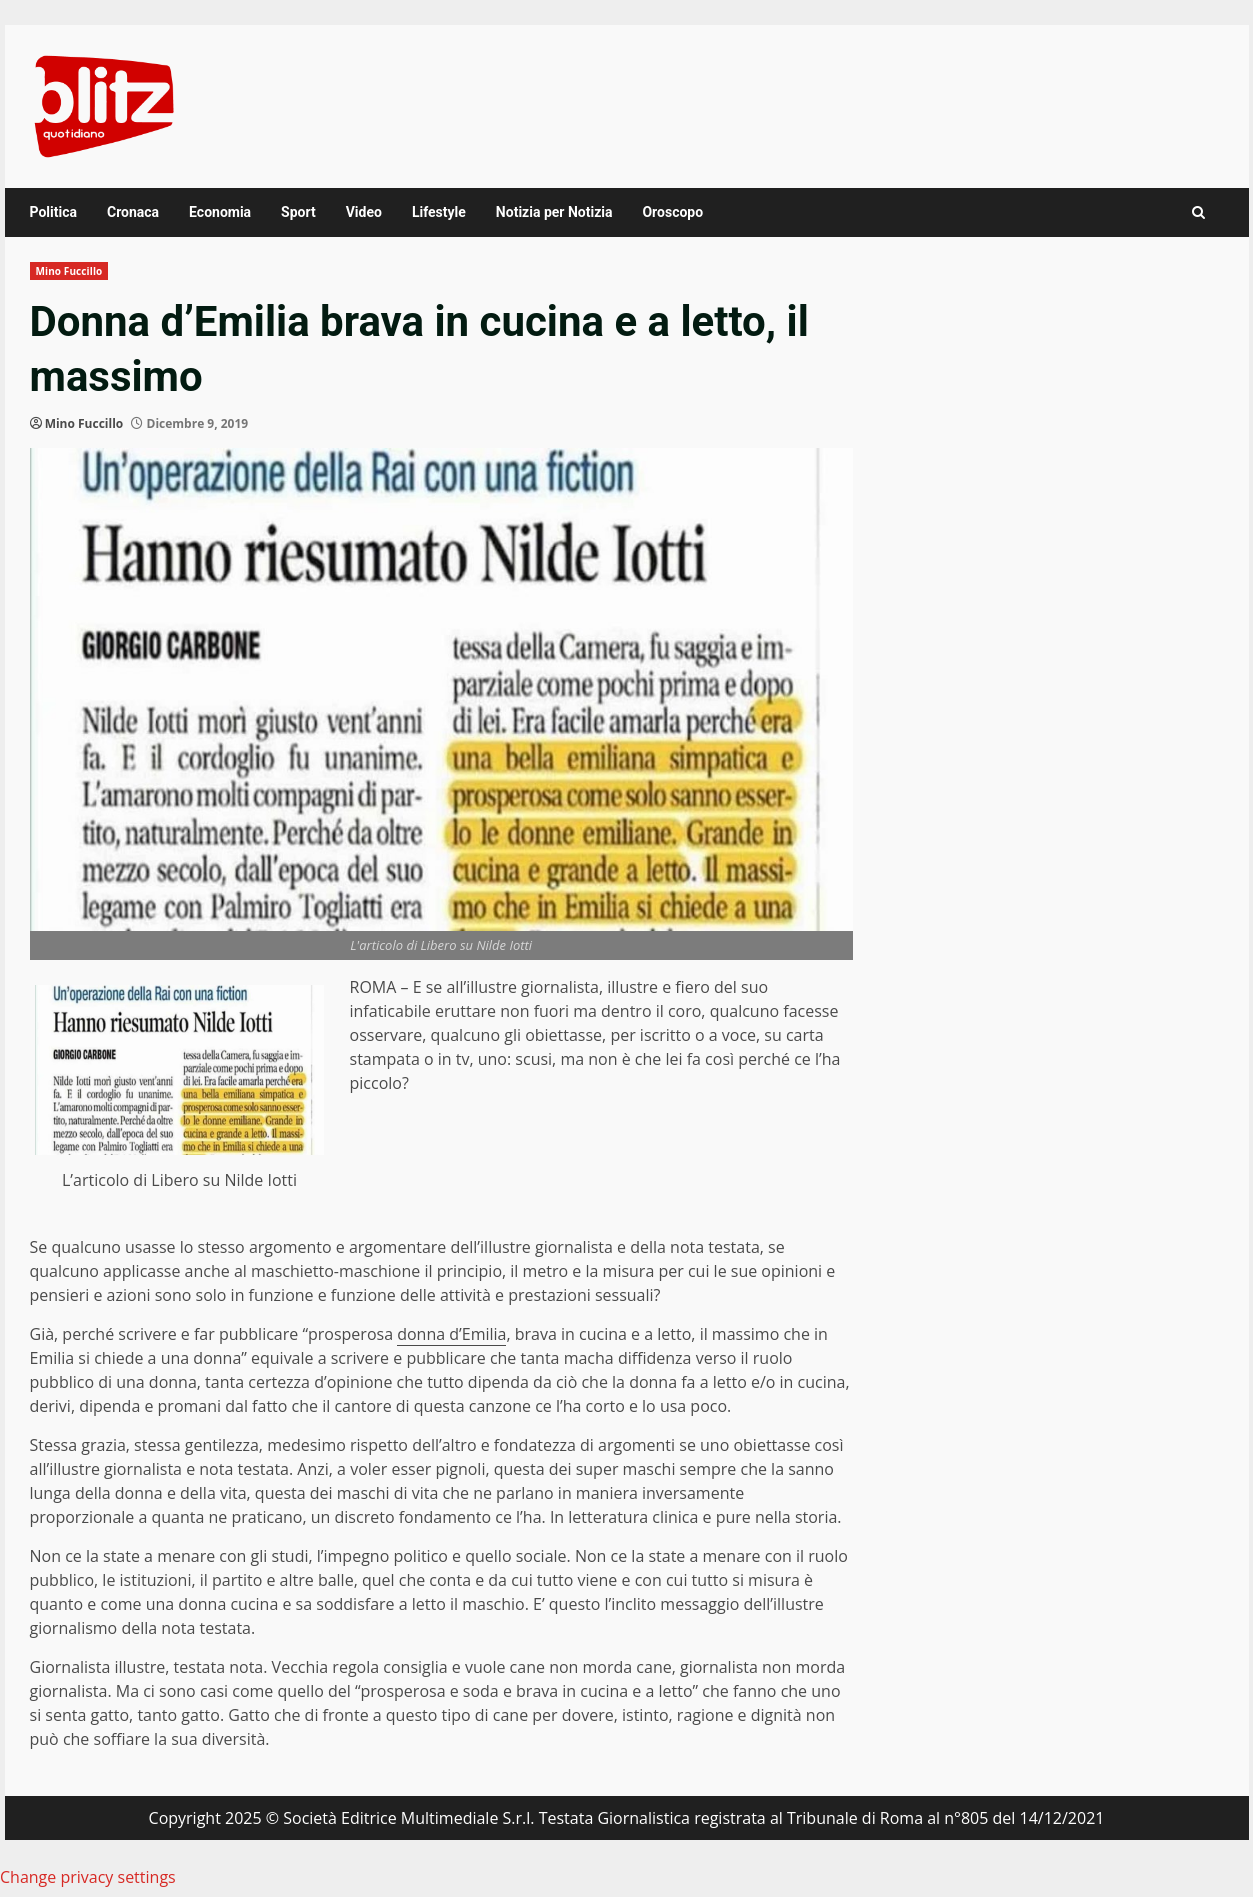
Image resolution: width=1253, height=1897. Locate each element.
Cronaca (133, 212)
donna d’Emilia (451, 1334)
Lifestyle (439, 212)
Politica (53, 212)
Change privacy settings (88, 1877)
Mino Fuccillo (69, 271)
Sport (298, 212)
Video (364, 212)
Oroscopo (672, 212)
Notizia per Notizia (554, 212)
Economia (220, 212)
